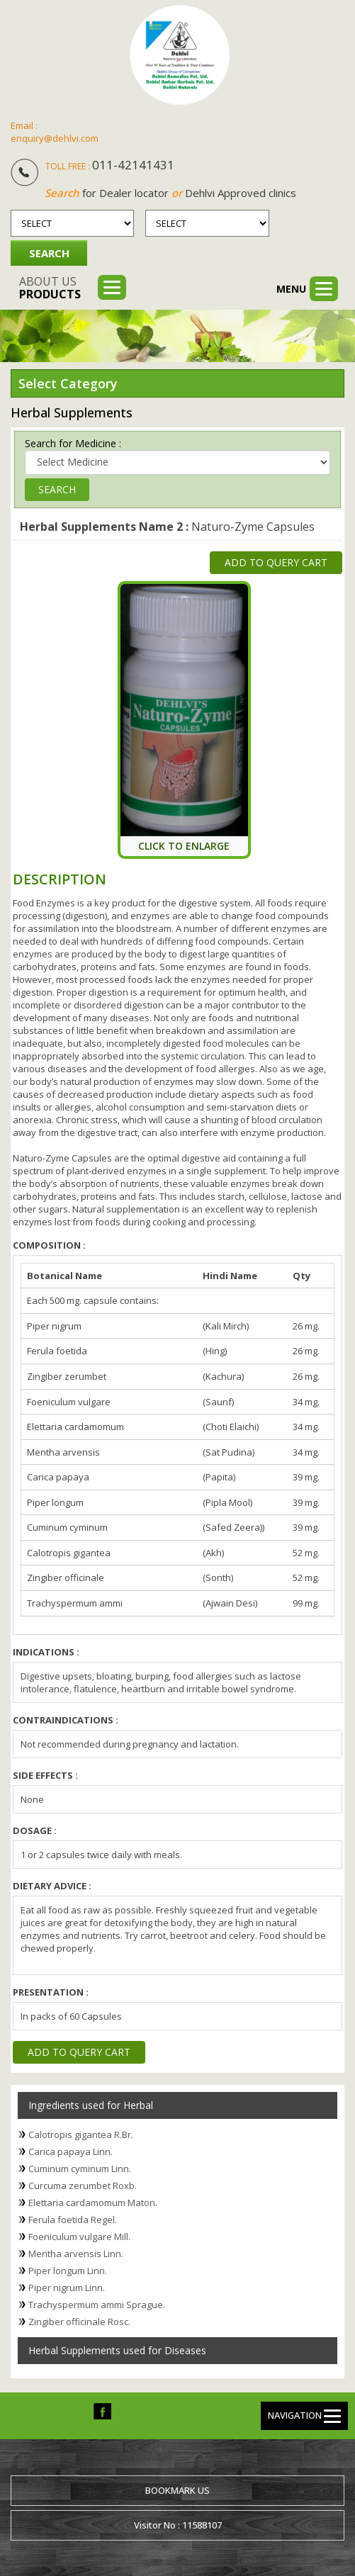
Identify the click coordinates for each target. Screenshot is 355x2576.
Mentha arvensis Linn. (75, 2252)
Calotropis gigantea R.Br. (80, 2133)
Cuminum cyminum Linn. (79, 2167)
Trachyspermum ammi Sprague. (96, 2303)
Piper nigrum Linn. (66, 2286)
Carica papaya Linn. (70, 2150)
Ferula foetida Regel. (72, 2218)
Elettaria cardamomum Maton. (92, 2201)
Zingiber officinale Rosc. (79, 2321)
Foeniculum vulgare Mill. (79, 2235)
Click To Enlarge (184, 845)
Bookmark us (177, 2489)
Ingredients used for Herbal (90, 2104)
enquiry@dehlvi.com (54, 138)
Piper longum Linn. (67, 2269)
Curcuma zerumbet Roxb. (82, 2184)
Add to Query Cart (276, 562)
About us (50, 288)
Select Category (68, 383)
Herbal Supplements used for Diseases (117, 2349)
